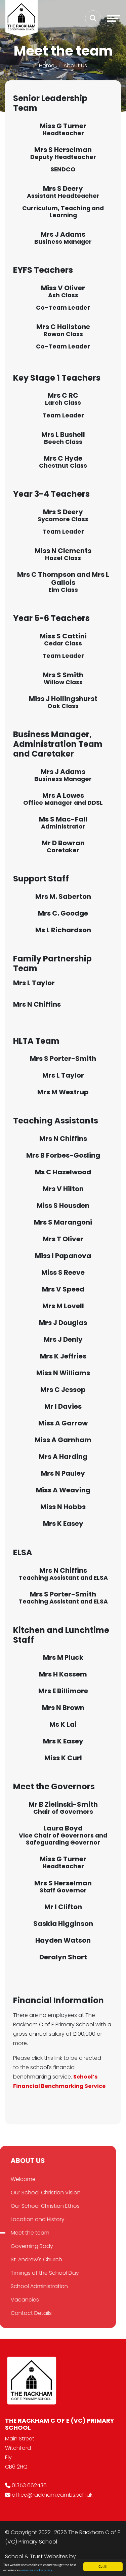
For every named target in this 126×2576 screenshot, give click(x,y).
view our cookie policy (36, 2571)
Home (46, 65)
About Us (75, 65)
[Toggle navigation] (114, 18)
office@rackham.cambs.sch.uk (52, 2495)
